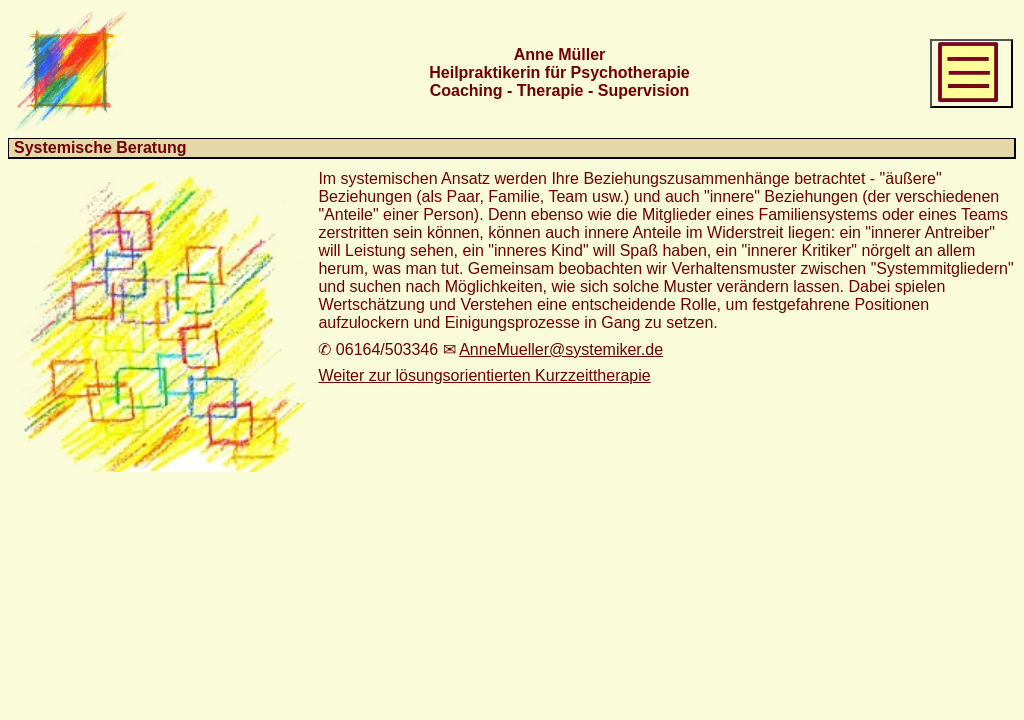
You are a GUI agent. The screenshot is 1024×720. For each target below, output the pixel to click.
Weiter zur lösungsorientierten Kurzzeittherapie (484, 375)
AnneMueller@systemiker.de (561, 349)
